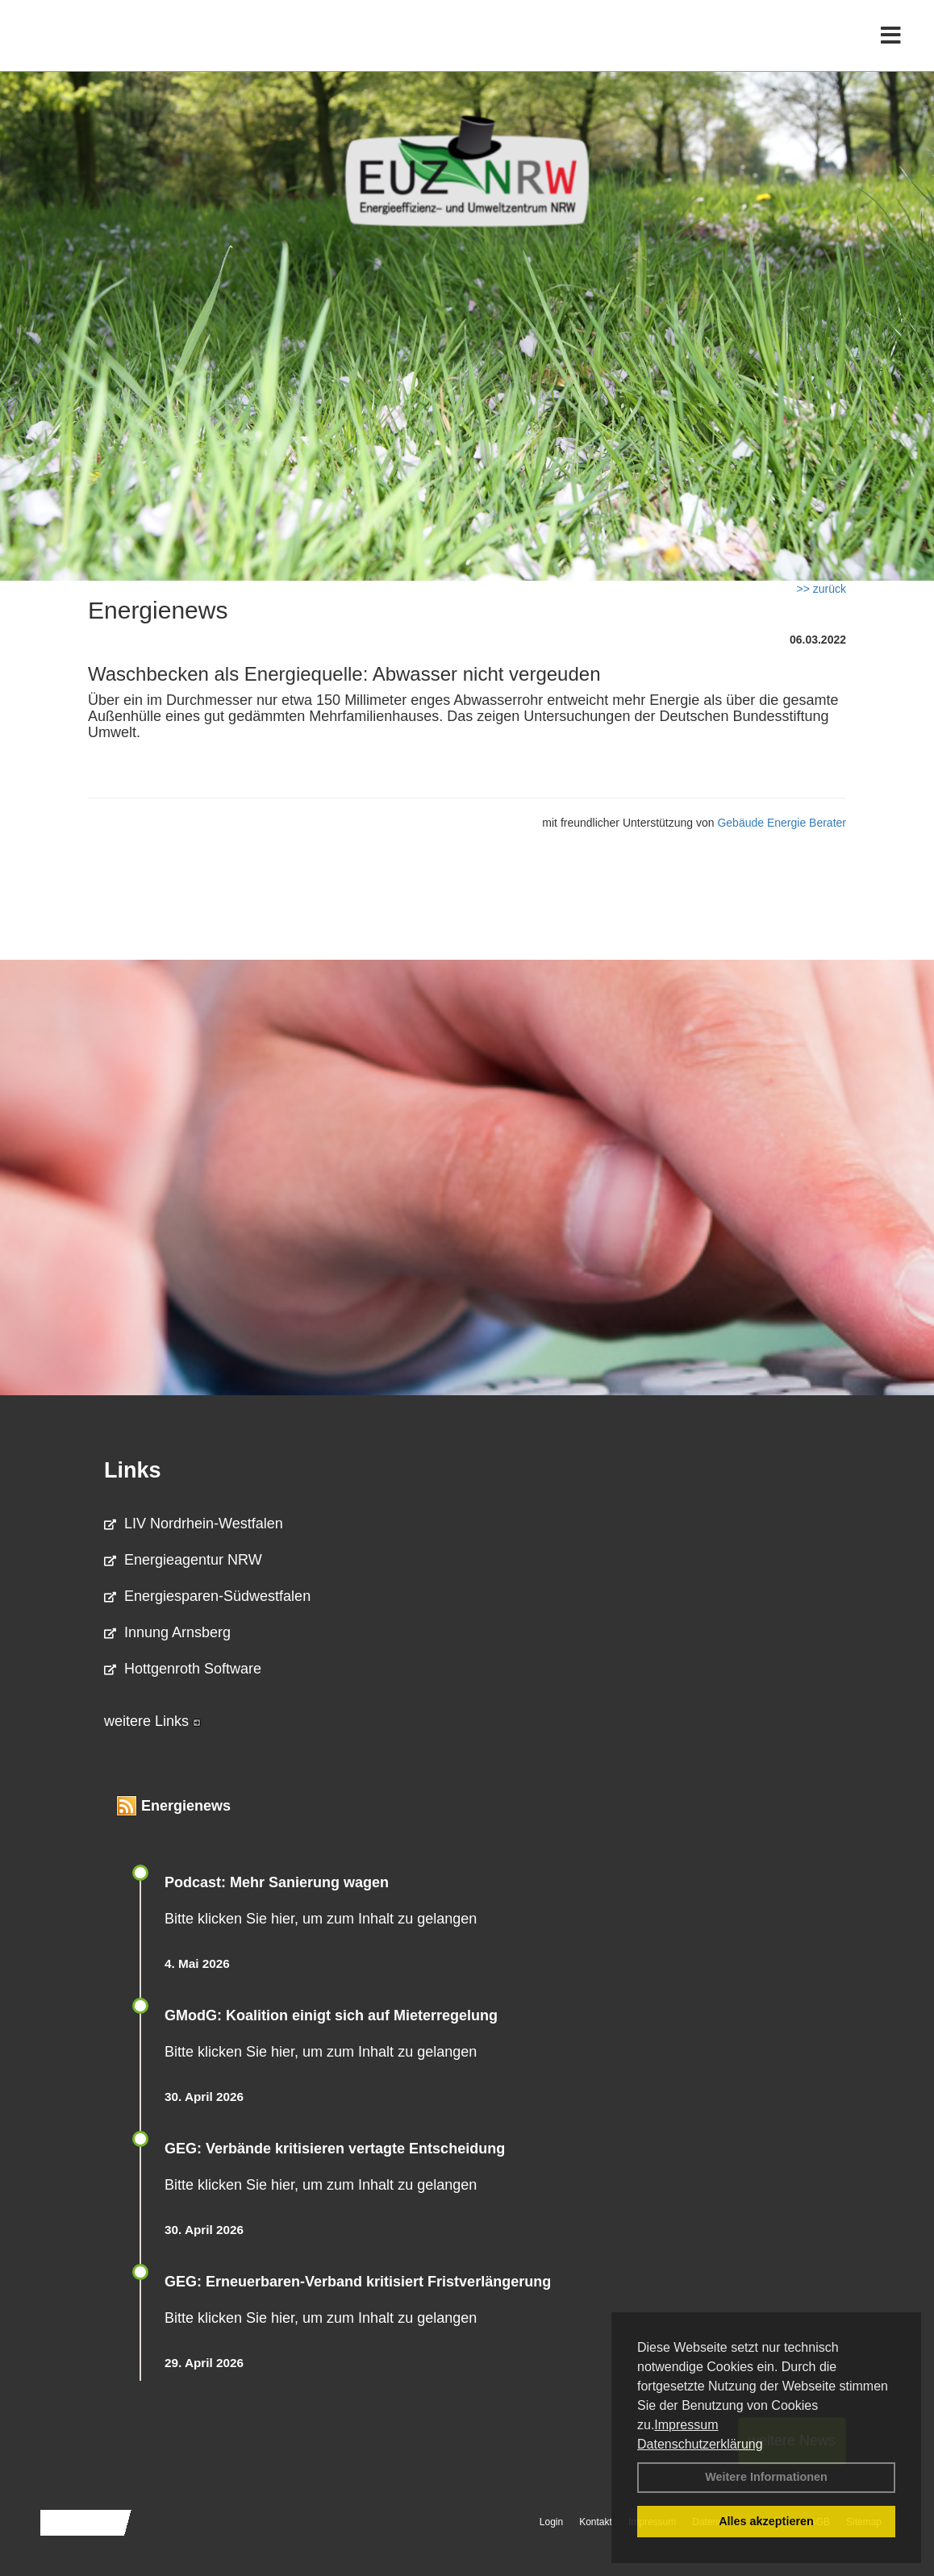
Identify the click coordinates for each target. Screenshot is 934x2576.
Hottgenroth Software (182, 1669)
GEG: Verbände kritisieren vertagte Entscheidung (335, 2148)
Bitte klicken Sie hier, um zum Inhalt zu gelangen (321, 1919)
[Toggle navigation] (891, 46)
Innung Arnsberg (167, 1632)
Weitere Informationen (766, 2476)
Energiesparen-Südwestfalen (207, 1596)
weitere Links (152, 1721)
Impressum (686, 2425)
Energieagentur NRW (183, 1560)
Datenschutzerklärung (700, 2444)
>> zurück (821, 588)
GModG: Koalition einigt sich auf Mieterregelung (331, 2015)
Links (132, 1470)
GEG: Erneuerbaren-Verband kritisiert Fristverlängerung (360, 2282)
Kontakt (595, 2522)
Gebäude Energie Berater (781, 822)
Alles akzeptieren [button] (766, 2521)
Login (551, 2522)
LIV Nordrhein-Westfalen (193, 1523)
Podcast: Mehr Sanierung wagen (277, 1882)
